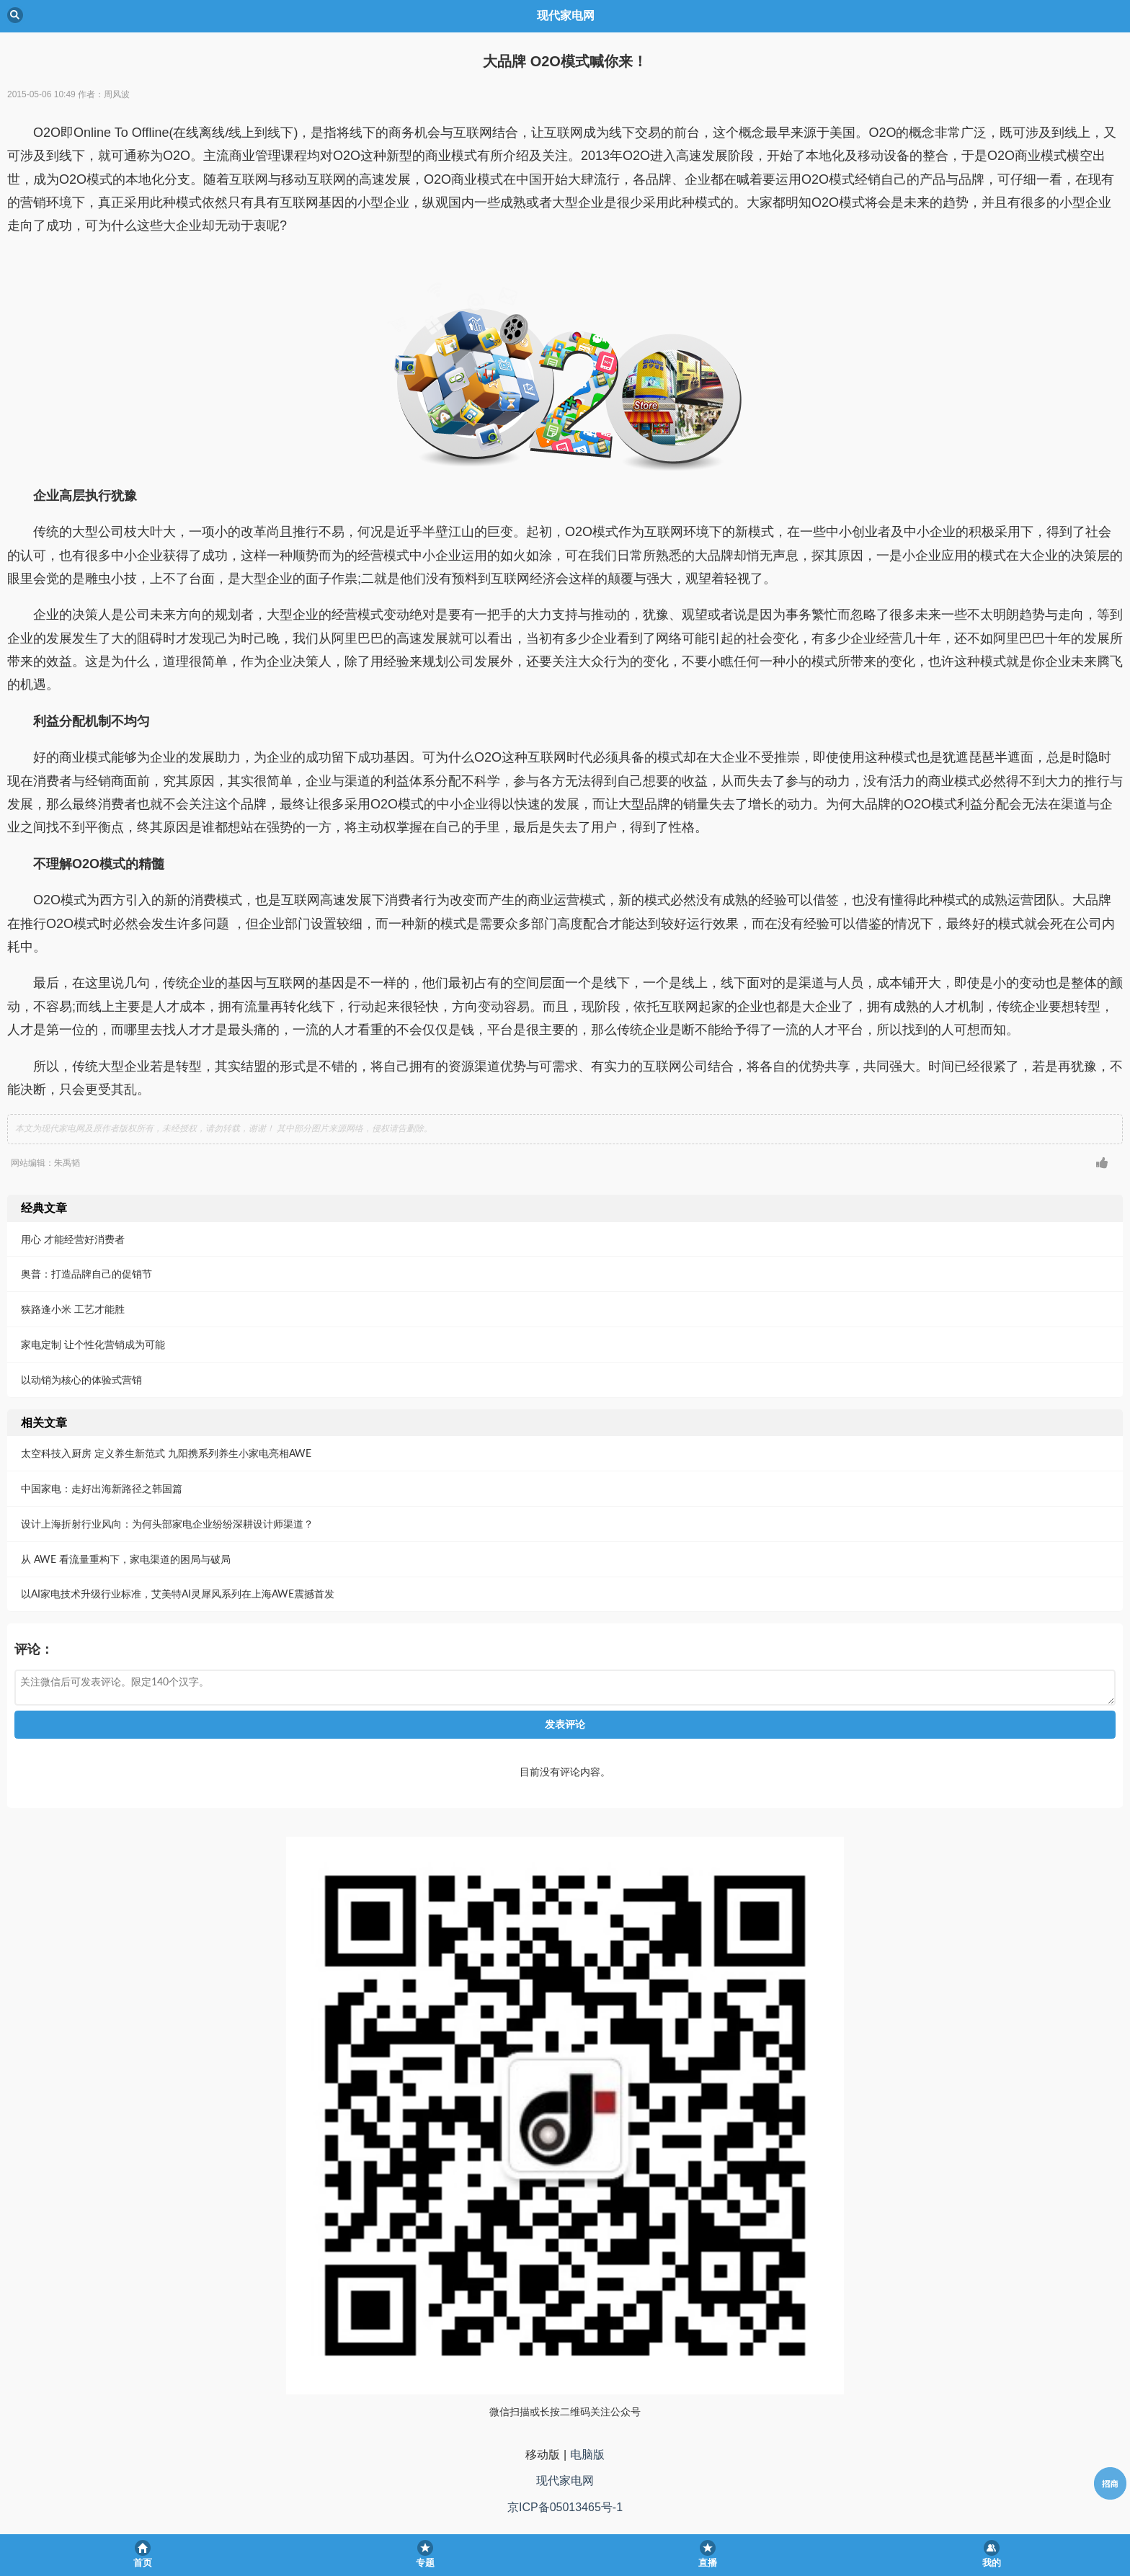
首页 (142, 2562)
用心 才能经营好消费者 (73, 1239)
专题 (425, 2562)
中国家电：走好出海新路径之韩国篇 (101, 1488)
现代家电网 (565, 2480)
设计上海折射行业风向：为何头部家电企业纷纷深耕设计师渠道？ (167, 1523)
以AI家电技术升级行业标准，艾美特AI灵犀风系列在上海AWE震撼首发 (177, 1593)
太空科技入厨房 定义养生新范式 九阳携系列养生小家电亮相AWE (166, 1453)
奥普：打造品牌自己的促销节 (86, 1273)
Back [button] (15, 15)
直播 (707, 2562)
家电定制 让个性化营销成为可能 (93, 1344)
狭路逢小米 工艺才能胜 (73, 1309)
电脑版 (587, 2454)
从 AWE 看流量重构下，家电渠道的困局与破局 (126, 1559)
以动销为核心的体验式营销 (81, 1379)
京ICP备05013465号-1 (565, 2507)
